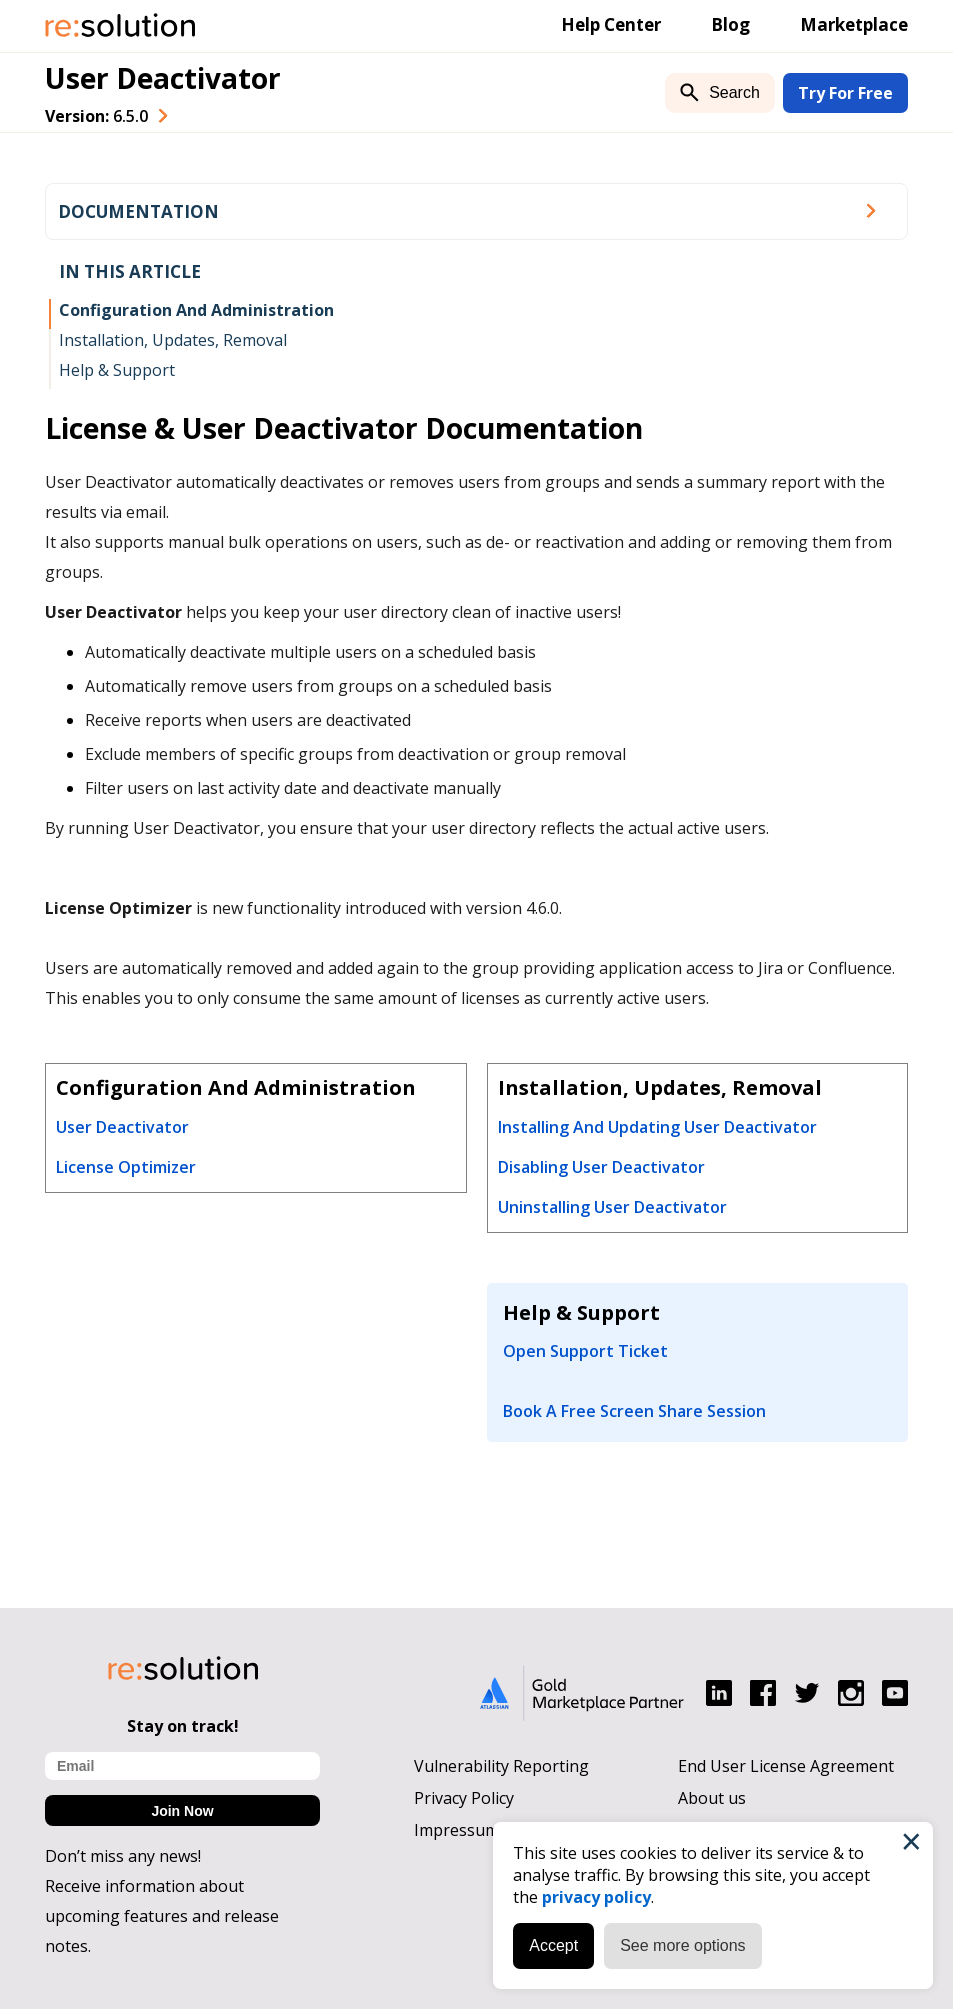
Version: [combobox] (96, 116)
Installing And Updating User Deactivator (657, 1127)
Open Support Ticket (585, 1351)
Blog (730, 24)
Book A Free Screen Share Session (634, 1411)
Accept (553, 1945)
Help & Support (117, 370)
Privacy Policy (464, 1798)
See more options (682, 1945)
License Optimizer (126, 1167)
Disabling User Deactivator (601, 1167)
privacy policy (596, 1897)
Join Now (182, 1811)
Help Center (611, 24)
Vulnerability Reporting (501, 1766)
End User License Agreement (786, 1766)
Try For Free (845, 93)
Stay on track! (183, 1726)
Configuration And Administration (196, 310)
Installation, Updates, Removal (173, 340)
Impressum (456, 1830)
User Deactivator (163, 78)
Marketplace (854, 24)
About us (712, 1798)
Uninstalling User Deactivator (612, 1207)
